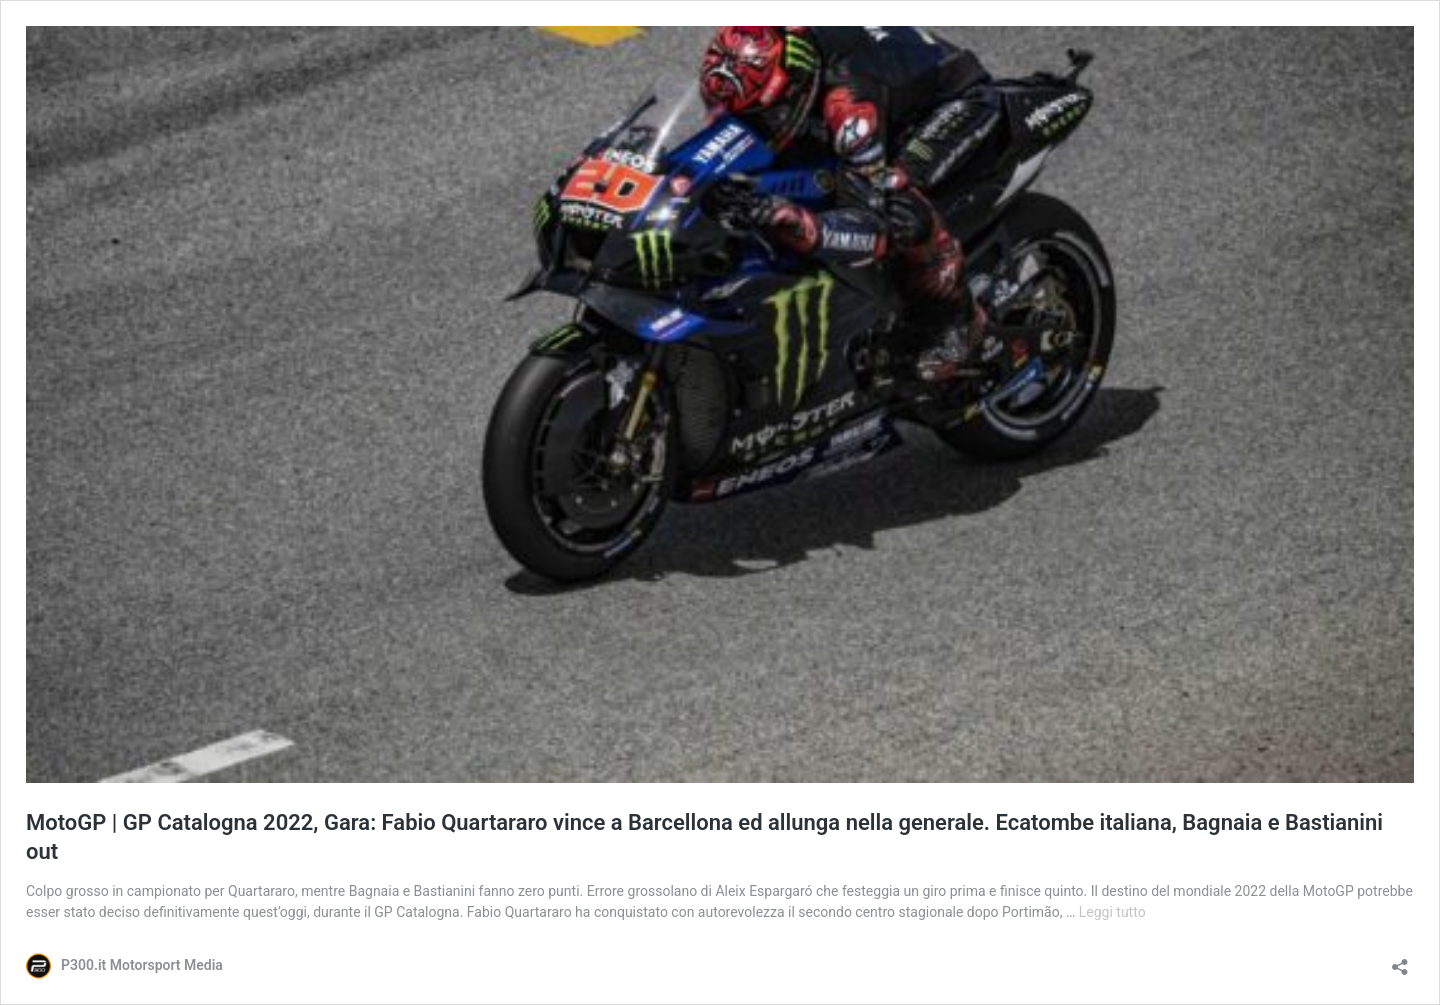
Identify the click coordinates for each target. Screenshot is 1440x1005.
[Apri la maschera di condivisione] (1400, 960)
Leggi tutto (1112, 912)
